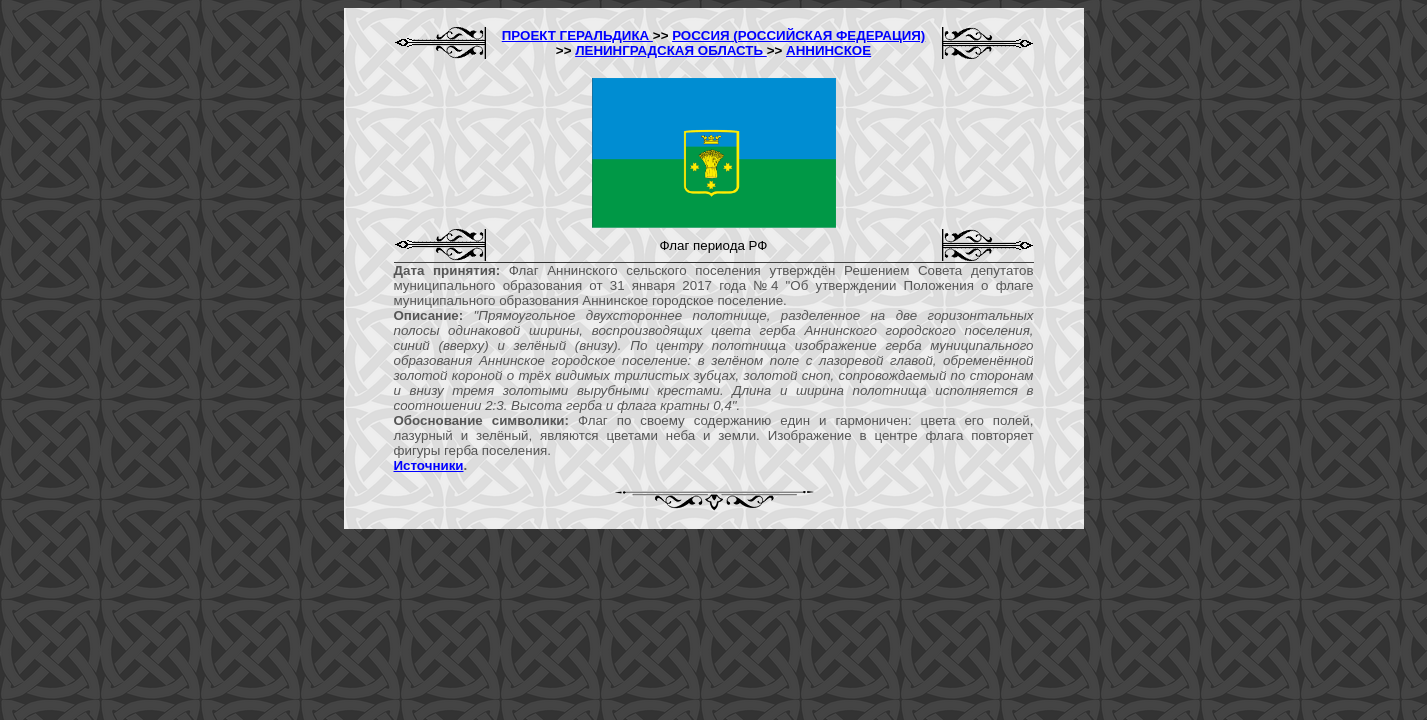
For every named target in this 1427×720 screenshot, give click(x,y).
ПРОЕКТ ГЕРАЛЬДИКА (577, 35)
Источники (429, 465)
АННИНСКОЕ (828, 50)
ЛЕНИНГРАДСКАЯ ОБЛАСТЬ (671, 50)
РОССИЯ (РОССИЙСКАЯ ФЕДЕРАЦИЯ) (798, 35)
